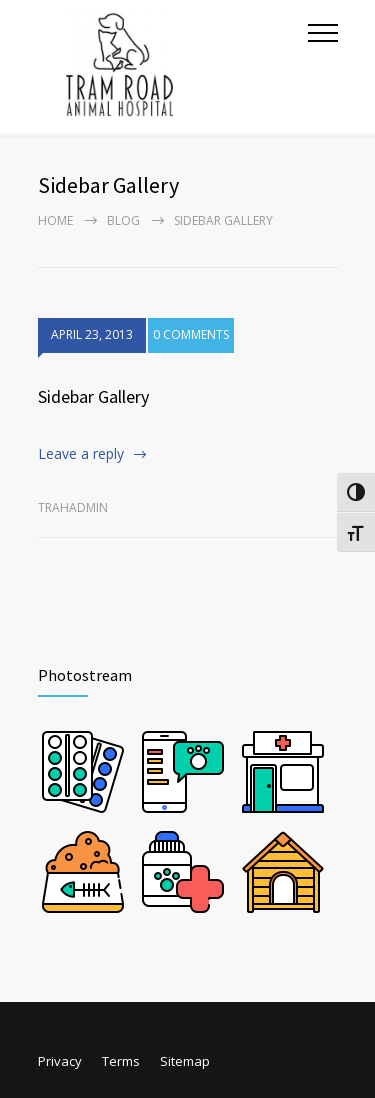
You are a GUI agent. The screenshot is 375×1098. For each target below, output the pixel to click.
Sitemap (185, 1061)
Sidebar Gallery (93, 396)
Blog (123, 220)
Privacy (60, 1061)
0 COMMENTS (191, 336)
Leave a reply (81, 453)
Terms (121, 1061)
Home (55, 220)
